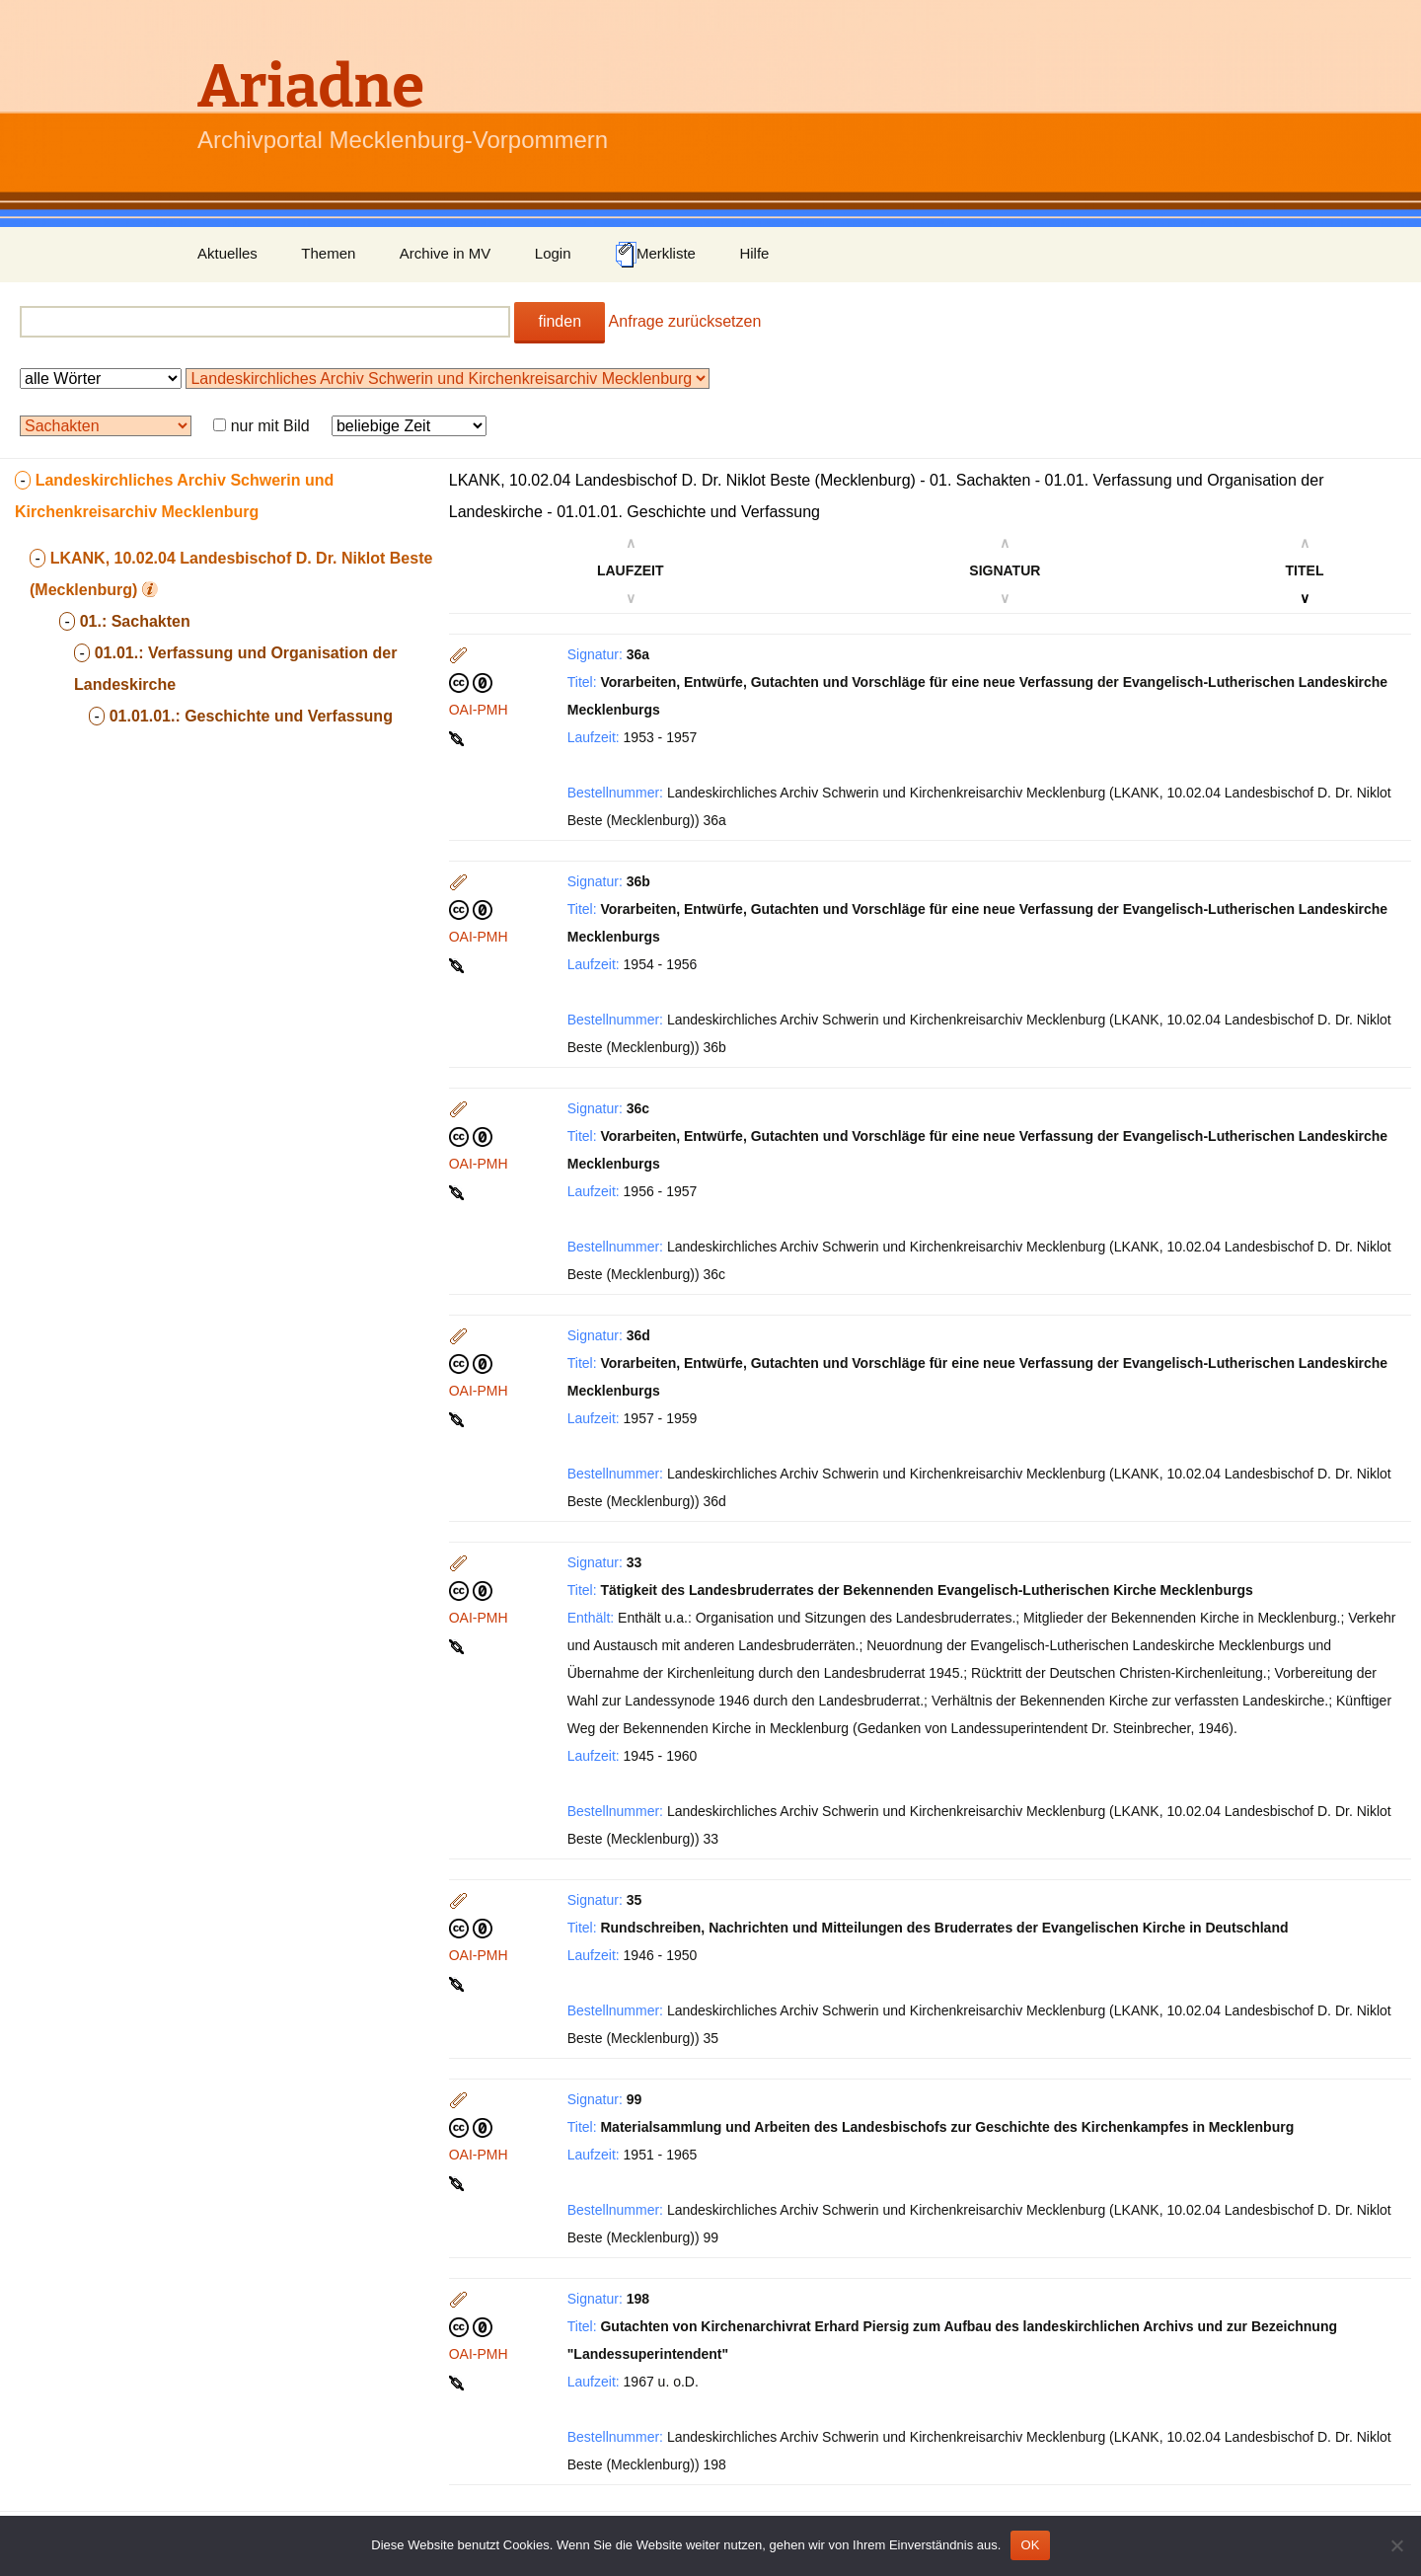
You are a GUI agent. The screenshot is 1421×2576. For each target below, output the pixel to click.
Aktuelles (227, 253)
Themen (328, 253)
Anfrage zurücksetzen (685, 321)
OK (1029, 2545)
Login (553, 253)
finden (559, 321)
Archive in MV (445, 253)
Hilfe (754, 253)
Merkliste (655, 254)
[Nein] (1396, 2545)
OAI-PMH (478, 710)
